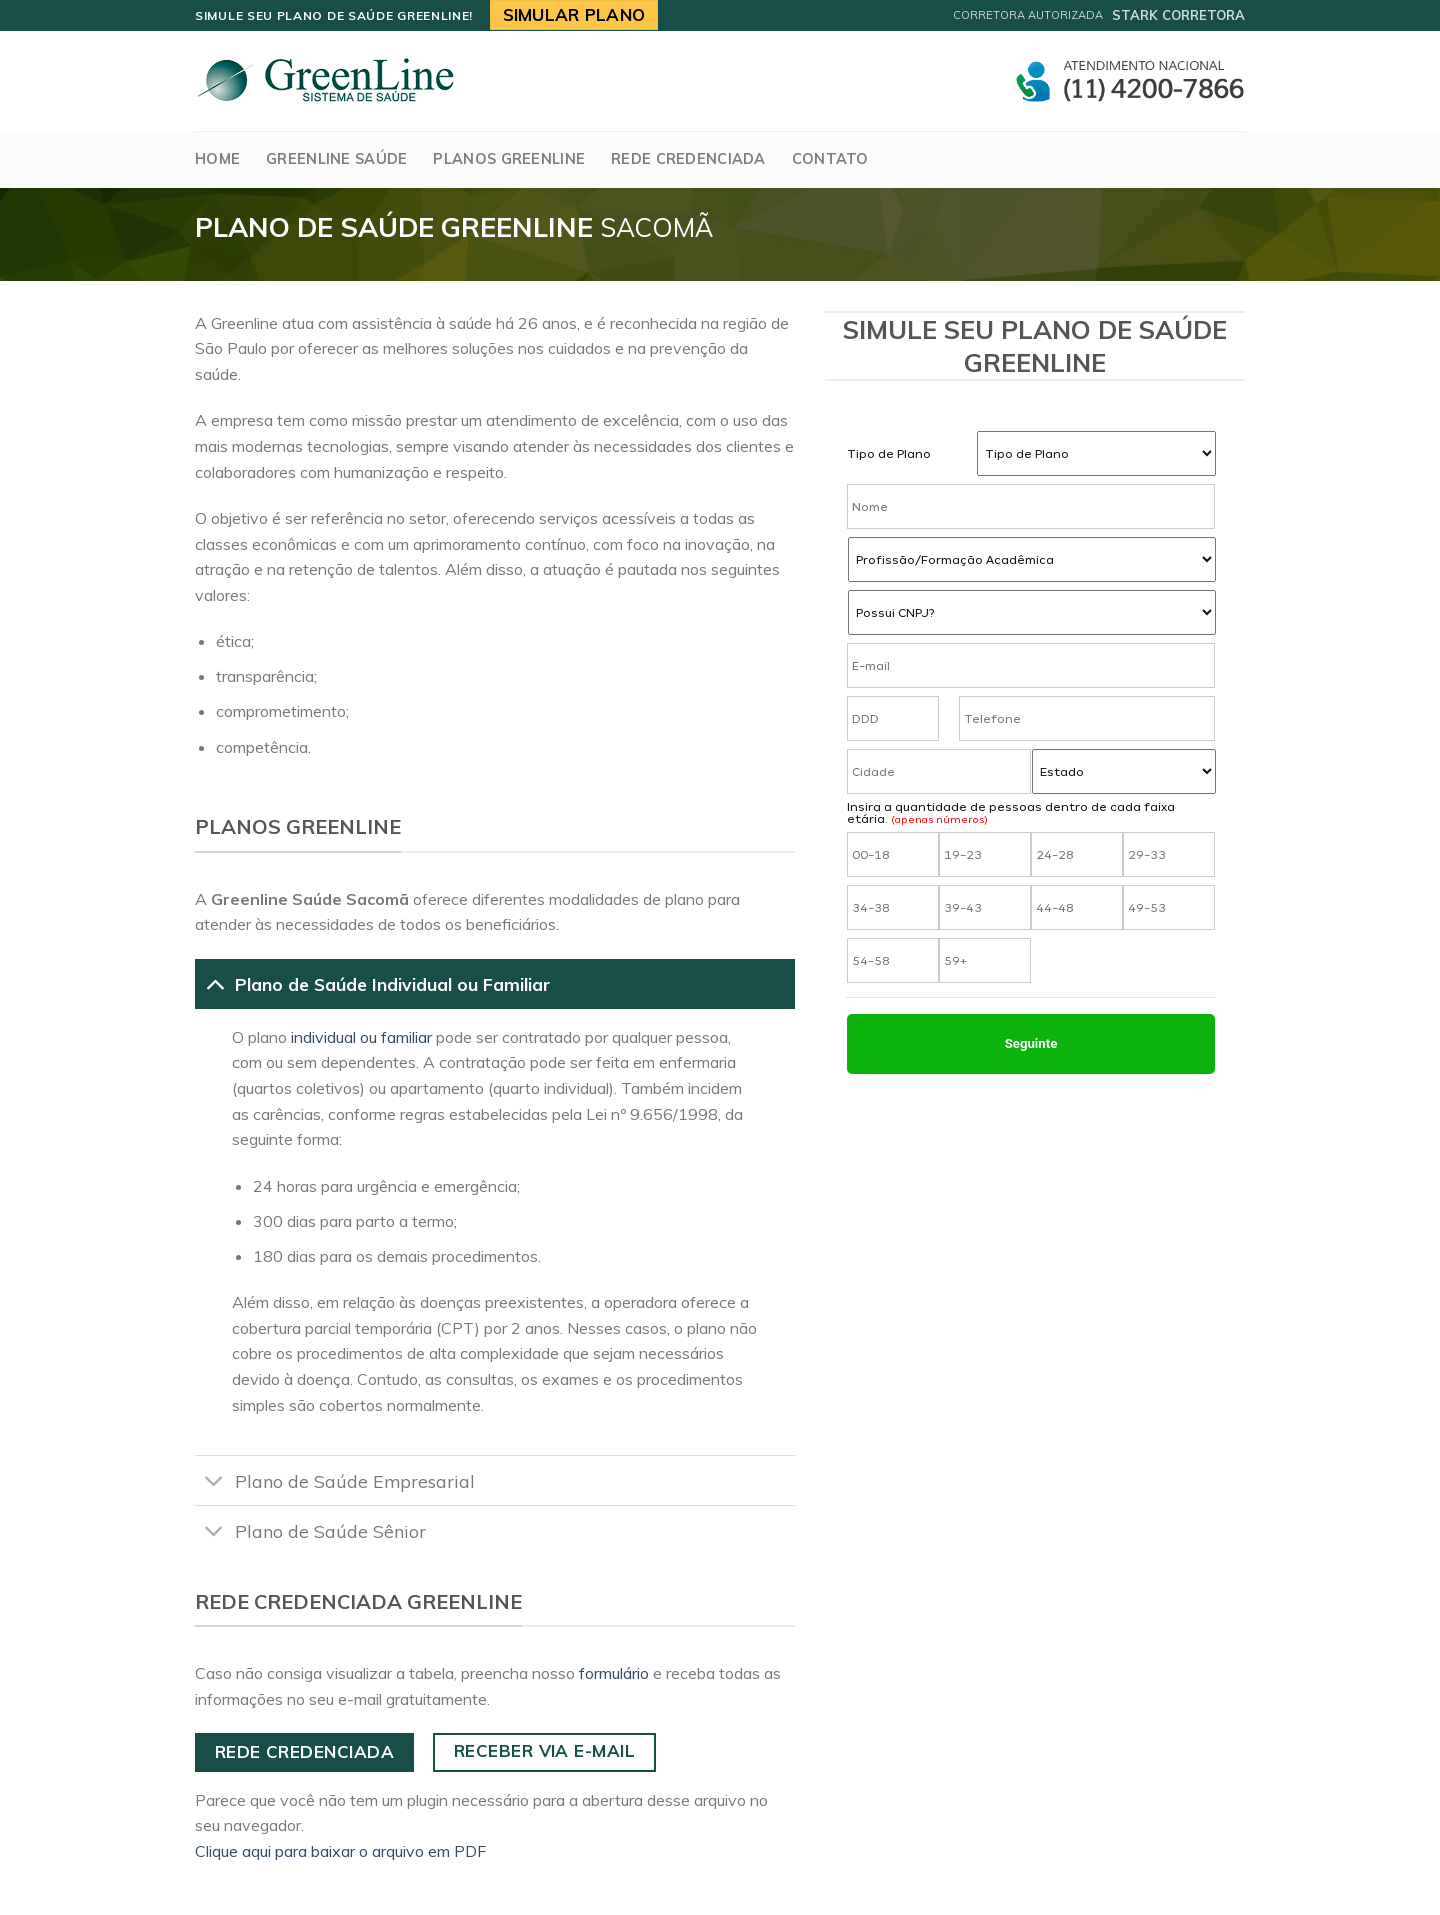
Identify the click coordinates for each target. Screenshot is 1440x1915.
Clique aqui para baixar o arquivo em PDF (340, 1851)
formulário (614, 1673)
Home (217, 159)
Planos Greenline (509, 159)
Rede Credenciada (688, 159)
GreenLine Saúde (336, 159)
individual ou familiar (361, 1037)
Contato (830, 159)
